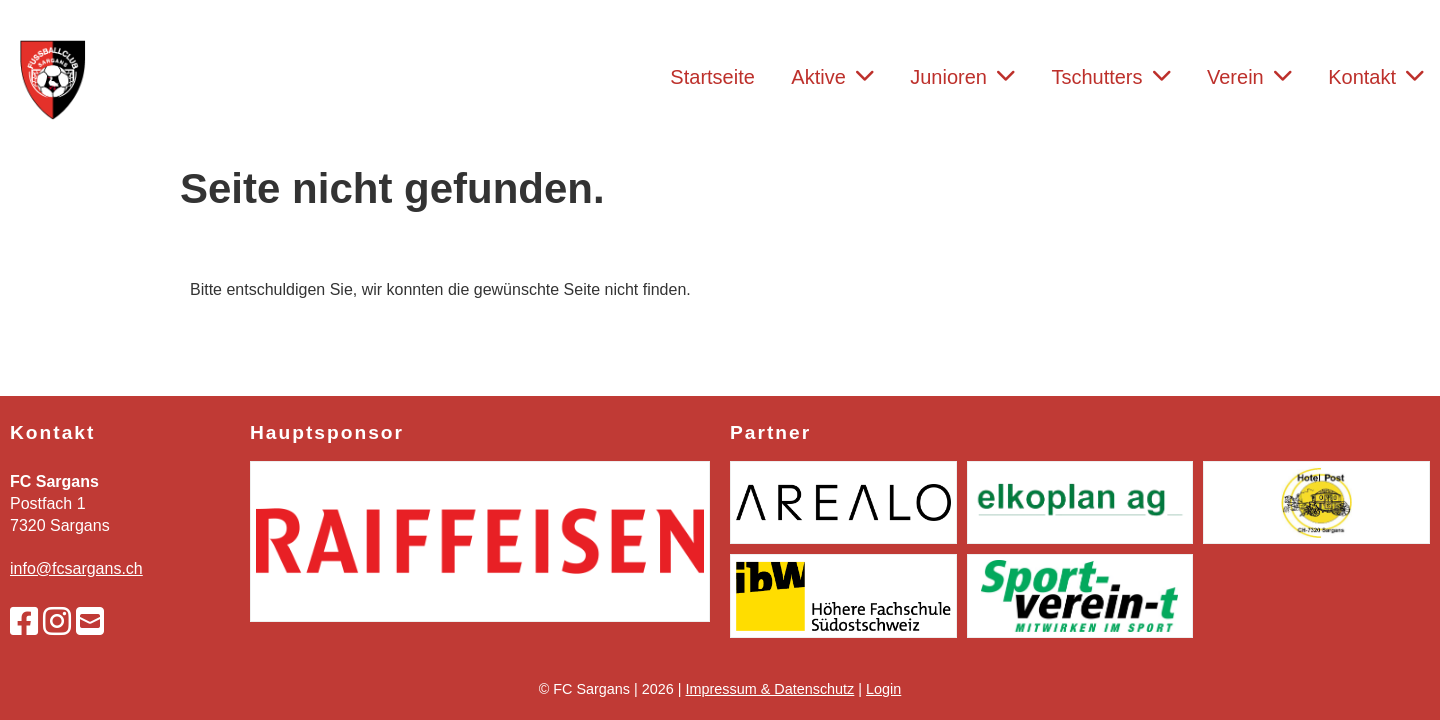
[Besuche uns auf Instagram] (57, 622)
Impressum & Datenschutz (770, 689)
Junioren (962, 76)
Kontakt (1376, 76)
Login (883, 689)
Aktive (832, 76)
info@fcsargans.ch (76, 568)
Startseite (712, 77)
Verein (1249, 76)
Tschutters (1110, 76)
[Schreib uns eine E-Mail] (90, 622)
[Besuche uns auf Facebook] (24, 622)
